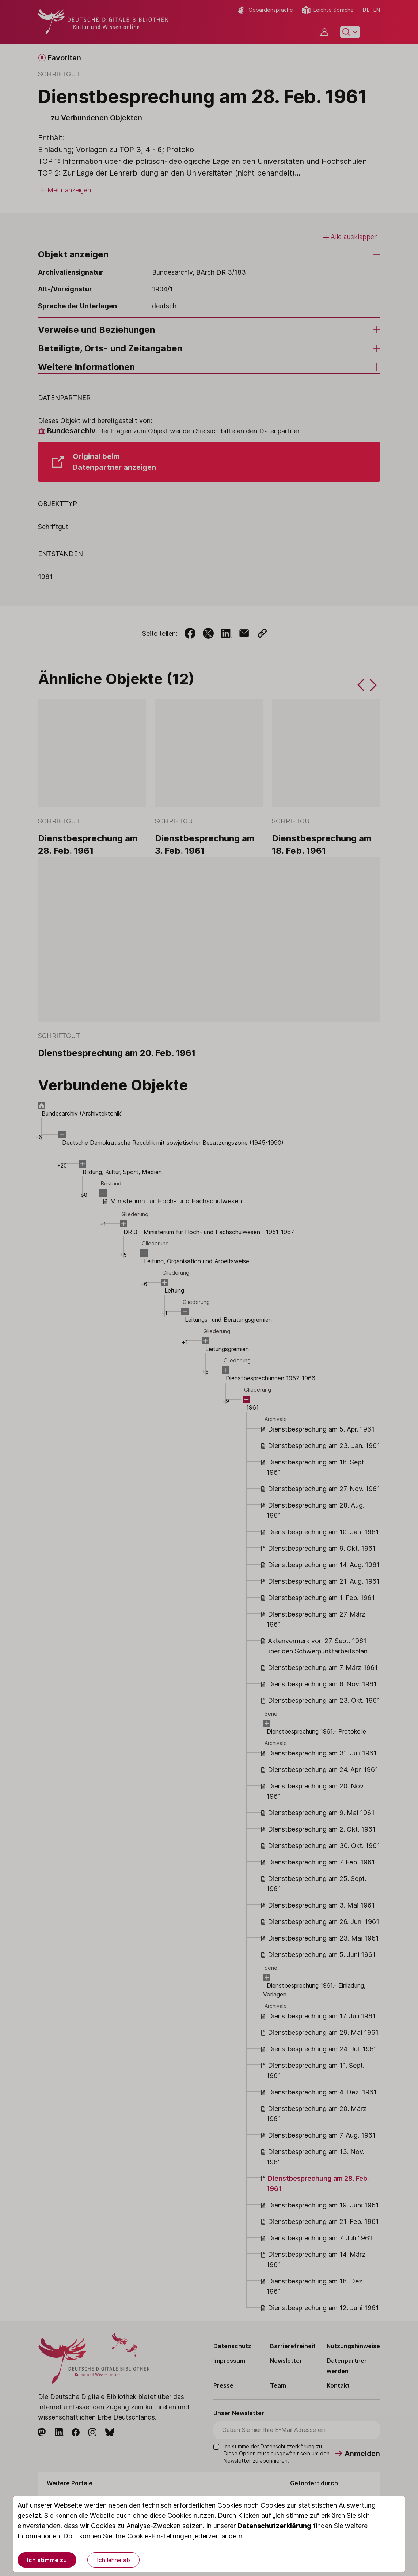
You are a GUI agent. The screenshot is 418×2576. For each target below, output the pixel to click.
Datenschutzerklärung (274, 2526)
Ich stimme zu (47, 2560)
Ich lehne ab (113, 2560)
